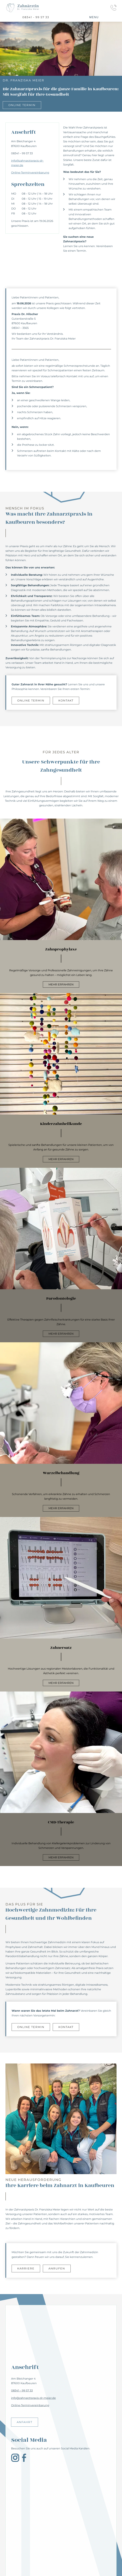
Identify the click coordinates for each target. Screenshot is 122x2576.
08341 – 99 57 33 (22, 2390)
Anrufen (56, 2268)
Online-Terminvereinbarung (30, 172)
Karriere (25, 2268)
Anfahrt (24, 2422)
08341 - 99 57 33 (35, 17)
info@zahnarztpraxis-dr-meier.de (33, 2398)
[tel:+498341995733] (114, 8)
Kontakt (66, 700)
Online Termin (21, 105)
